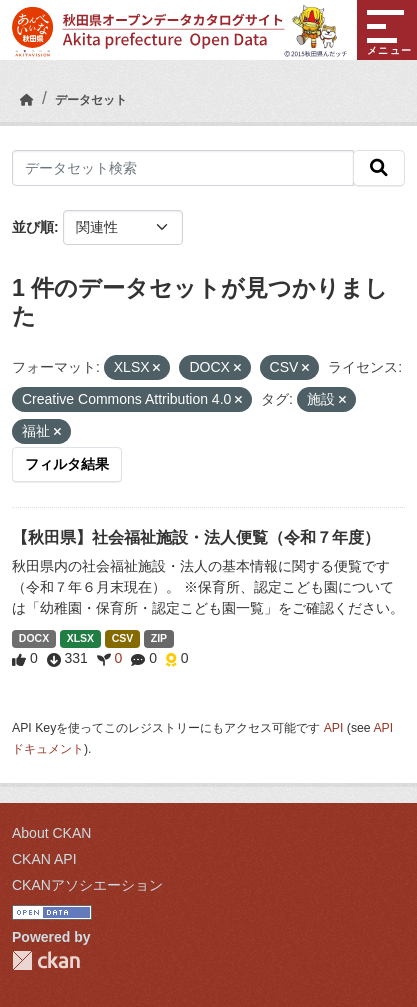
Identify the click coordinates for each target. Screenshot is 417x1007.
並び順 (33, 227)
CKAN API (44, 859)
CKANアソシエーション (87, 885)
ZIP (159, 638)
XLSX (80, 638)
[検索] (379, 168)
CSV (123, 638)
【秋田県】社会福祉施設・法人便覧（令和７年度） (196, 537)
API (334, 728)
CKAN (46, 960)
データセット (91, 100)
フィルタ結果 (67, 464)
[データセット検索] (183, 168)
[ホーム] (27, 100)
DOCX (34, 638)
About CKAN (51, 833)
